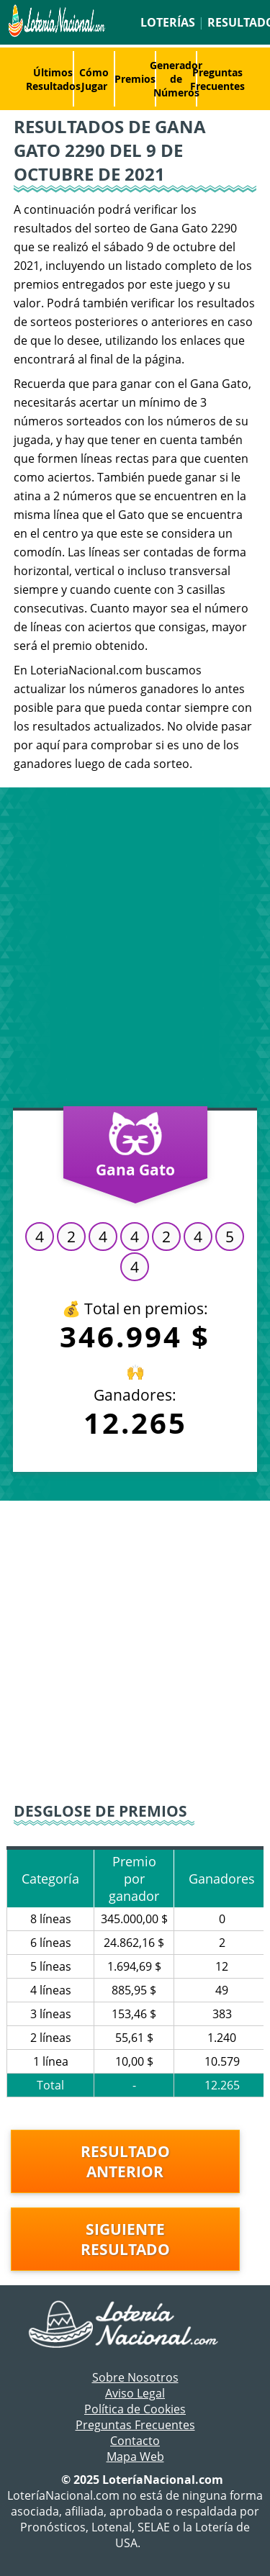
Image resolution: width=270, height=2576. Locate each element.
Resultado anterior (125, 2161)
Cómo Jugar (94, 79)
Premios (135, 79)
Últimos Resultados (53, 79)
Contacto (135, 2441)
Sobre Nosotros (135, 2377)
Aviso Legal (135, 2393)
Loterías (167, 22)
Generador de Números (176, 78)
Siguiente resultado (125, 2239)
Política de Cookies (135, 2409)
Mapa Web (135, 2456)
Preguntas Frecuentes (217, 79)
